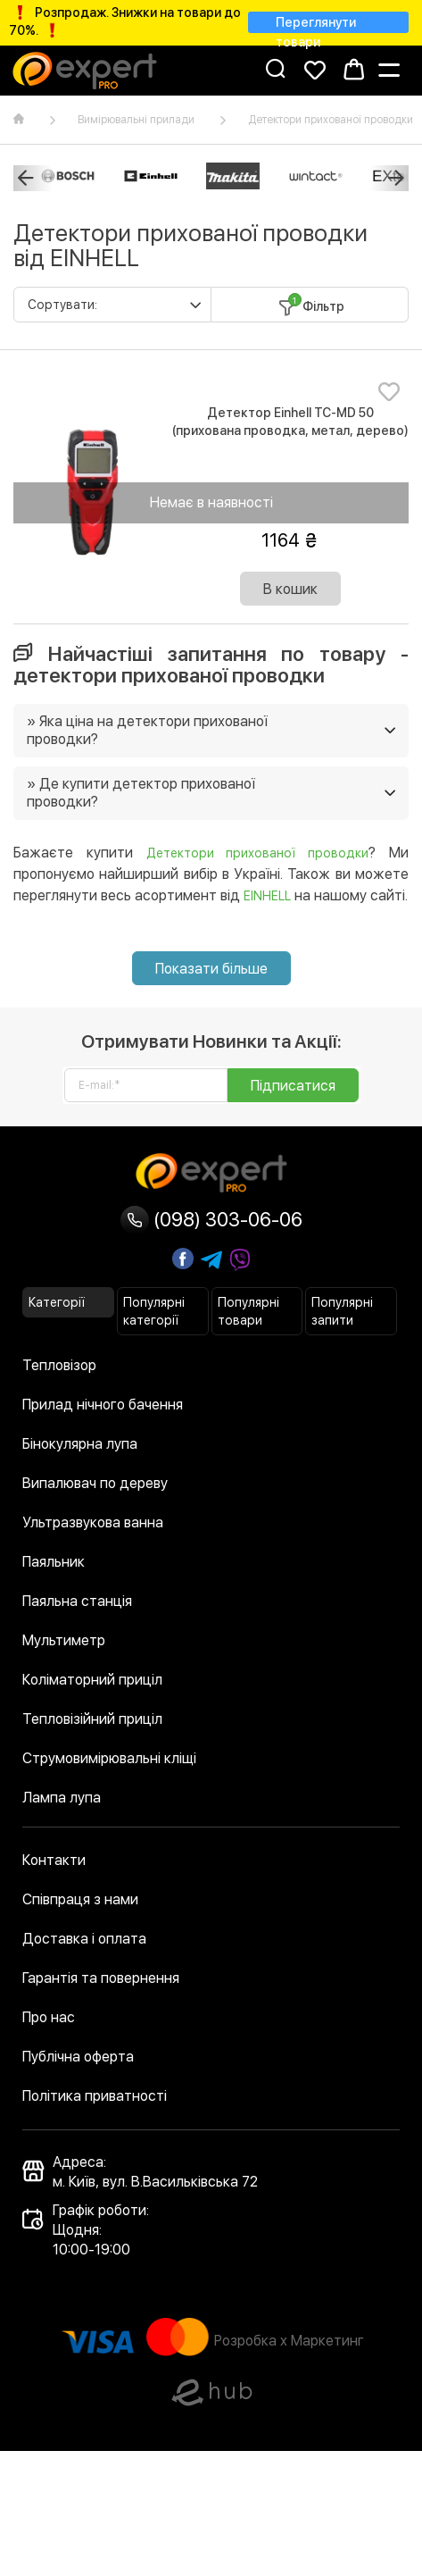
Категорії (57, 1302)
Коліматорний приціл (92, 1679)
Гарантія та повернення (100, 1978)
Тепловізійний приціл (92, 1718)
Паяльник (53, 1561)
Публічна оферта (78, 2056)
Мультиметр (63, 1640)
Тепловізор (59, 1365)
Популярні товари (248, 1311)
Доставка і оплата (84, 1938)
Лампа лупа (61, 1797)
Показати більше (211, 968)
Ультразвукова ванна (92, 1522)
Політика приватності (94, 2095)
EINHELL (267, 896)
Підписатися (293, 1085)
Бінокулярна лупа (79, 1443)
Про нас (48, 2017)
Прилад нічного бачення (102, 1404)
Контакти (54, 1860)
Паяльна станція (77, 1601)
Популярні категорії (154, 1311)
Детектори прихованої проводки (257, 853)
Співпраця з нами (80, 1899)
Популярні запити (342, 1311)
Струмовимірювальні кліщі (109, 1758)
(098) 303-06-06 (211, 1219)
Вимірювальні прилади (136, 119)
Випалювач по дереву (95, 1483)
